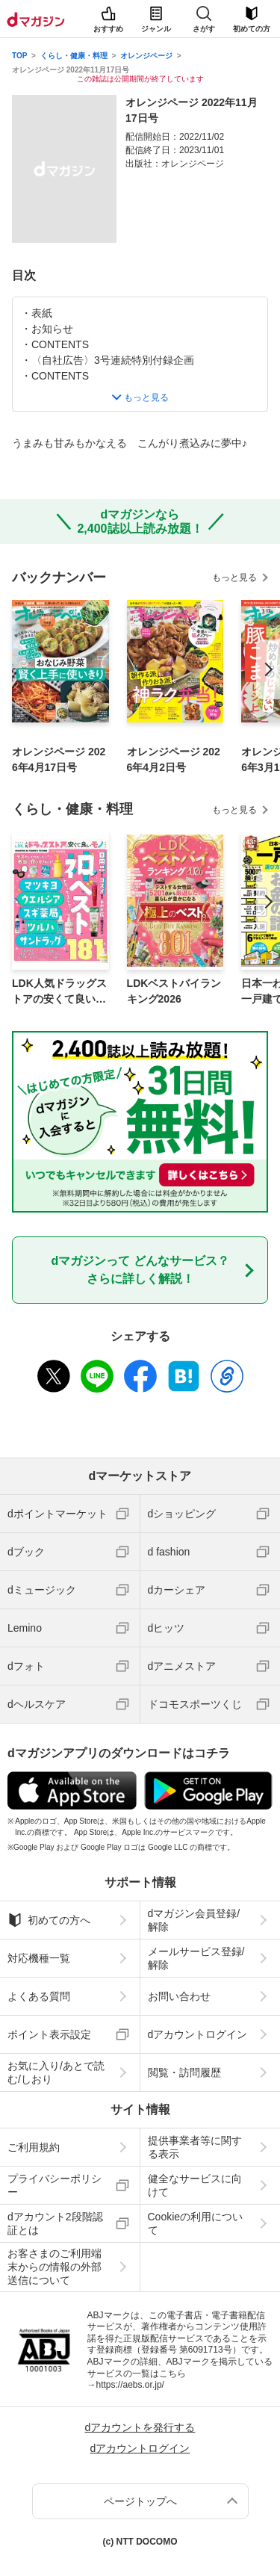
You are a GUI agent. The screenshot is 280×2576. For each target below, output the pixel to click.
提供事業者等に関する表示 (195, 2147)
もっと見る (234, 577)
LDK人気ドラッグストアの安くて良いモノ (59, 992)
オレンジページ (146, 56)
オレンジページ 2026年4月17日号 (58, 759)
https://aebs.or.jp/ (130, 2385)
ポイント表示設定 (49, 2034)
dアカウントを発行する (140, 2427)
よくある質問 (38, 1996)
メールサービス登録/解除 (196, 1958)
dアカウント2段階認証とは (55, 2223)
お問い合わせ (179, 1996)
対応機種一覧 (38, 1958)
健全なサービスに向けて (195, 2185)
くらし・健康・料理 (74, 56)
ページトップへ (140, 2501)
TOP (19, 56)
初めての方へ (48, 1920)
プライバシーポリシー (54, 2185)
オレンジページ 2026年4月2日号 (173, 759)
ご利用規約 (33, 2147)
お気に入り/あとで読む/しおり (56, 2072)
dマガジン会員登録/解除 (194, 1920)
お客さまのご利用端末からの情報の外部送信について (54, 2266)
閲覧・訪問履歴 (184, 2072)
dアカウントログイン (198, 2034)
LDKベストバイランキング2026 (174, 991)
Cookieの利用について (195, 2223)
